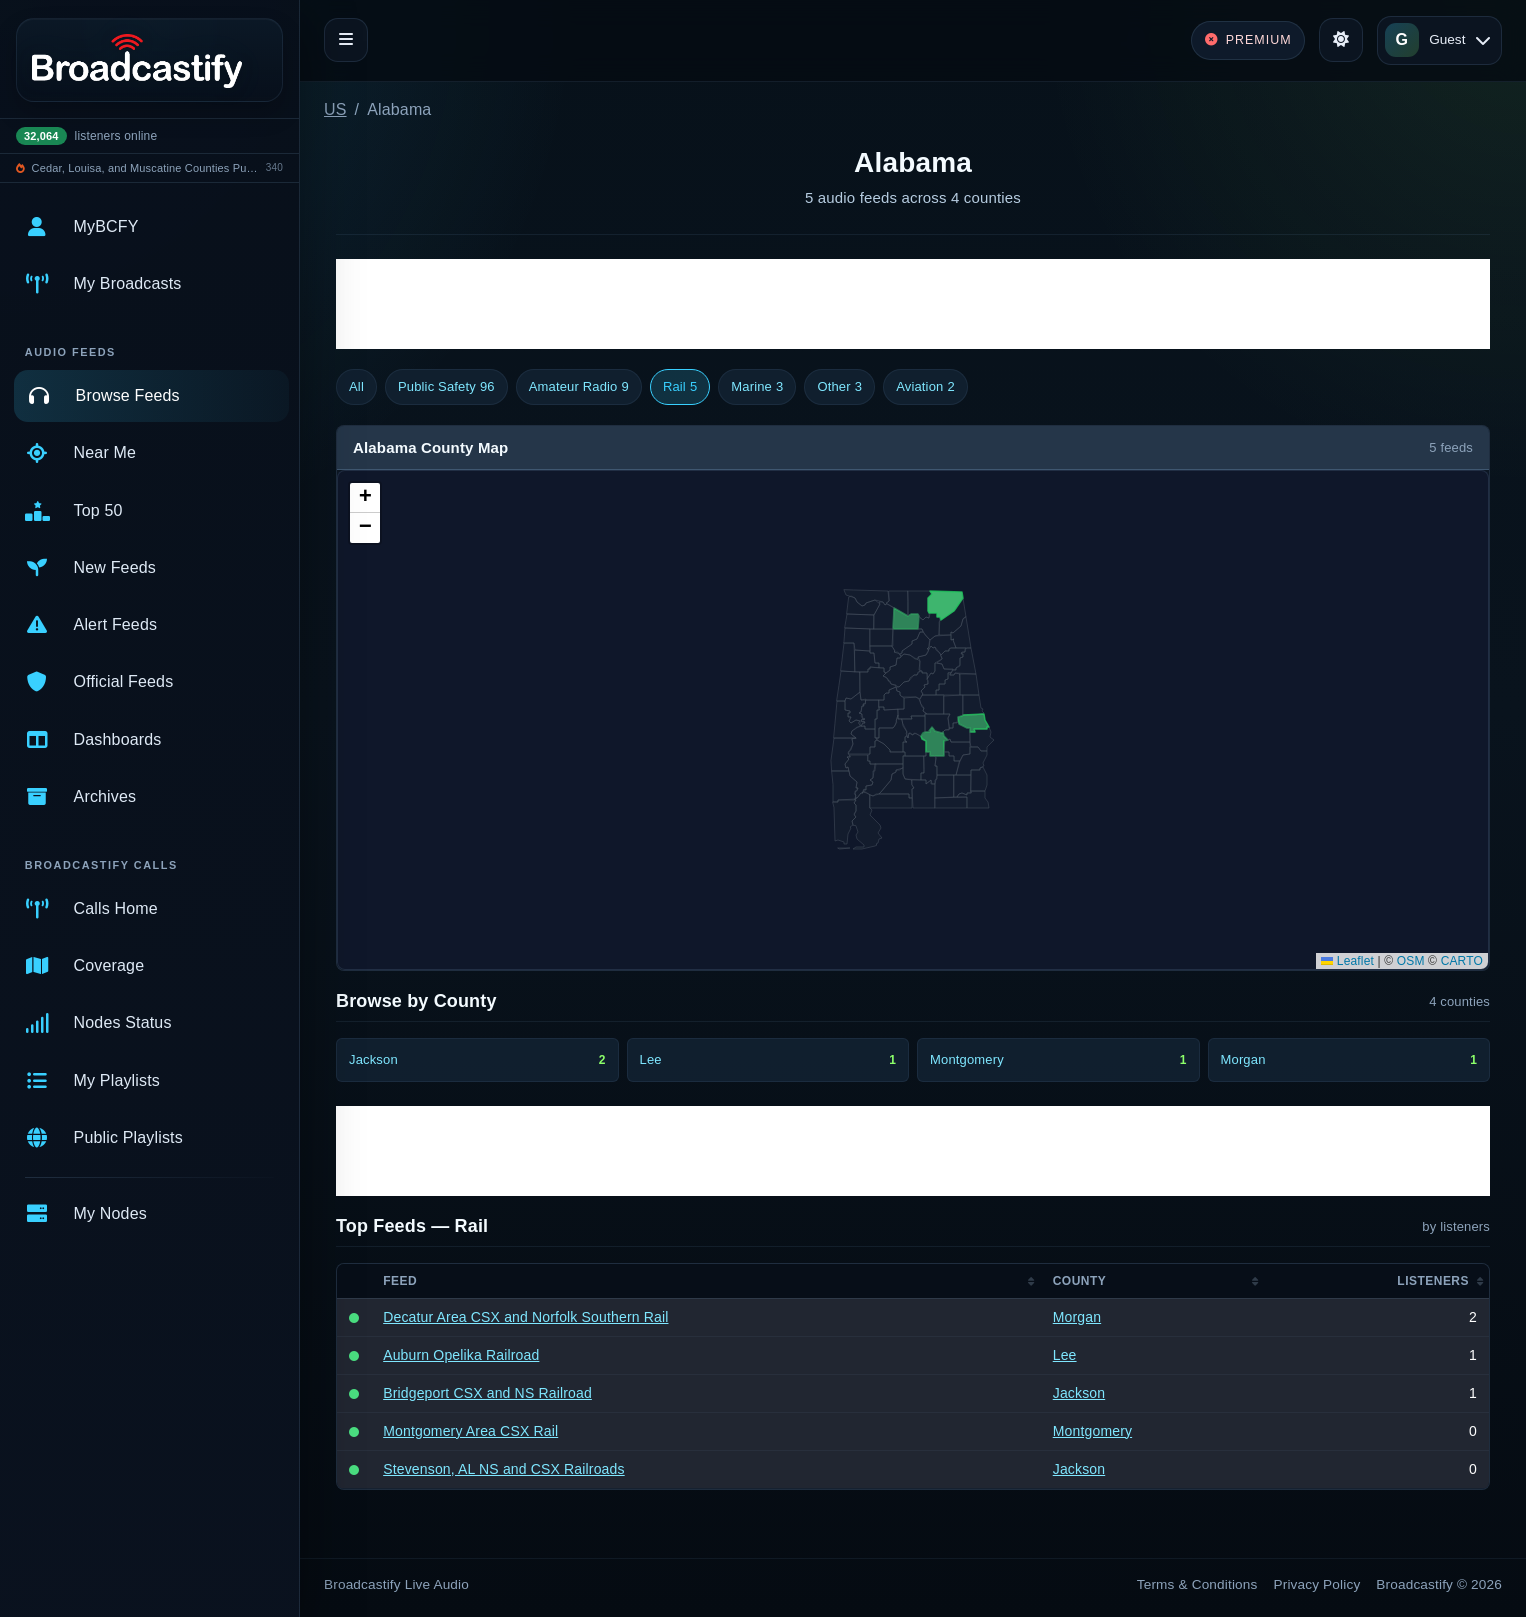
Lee (1065, 1355)
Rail (680, 387)
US (335, 109)
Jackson (1079, 1393)
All (356, 386)
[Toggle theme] (1341, 40)
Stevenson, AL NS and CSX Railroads (504, 1469)
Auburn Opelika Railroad (461, 1355)
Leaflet (1347, 961)
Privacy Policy (1317, 1584)
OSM (1411, 961)
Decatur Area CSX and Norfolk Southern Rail (525, 1317)
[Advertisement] (913, 304)
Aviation (925, 387)
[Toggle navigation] (346, 40)
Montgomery (1092, 1431)
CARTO (1462, 961)
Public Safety (446, 387)
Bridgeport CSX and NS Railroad (487, 1393)
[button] (365, 498)
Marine (757, 387)
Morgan (1077, 1317)
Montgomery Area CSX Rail (470, 1431)
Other (839, 387)
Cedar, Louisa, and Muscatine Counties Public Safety (146, 168)
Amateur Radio (579, 387)
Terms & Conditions (1197, 1584)
